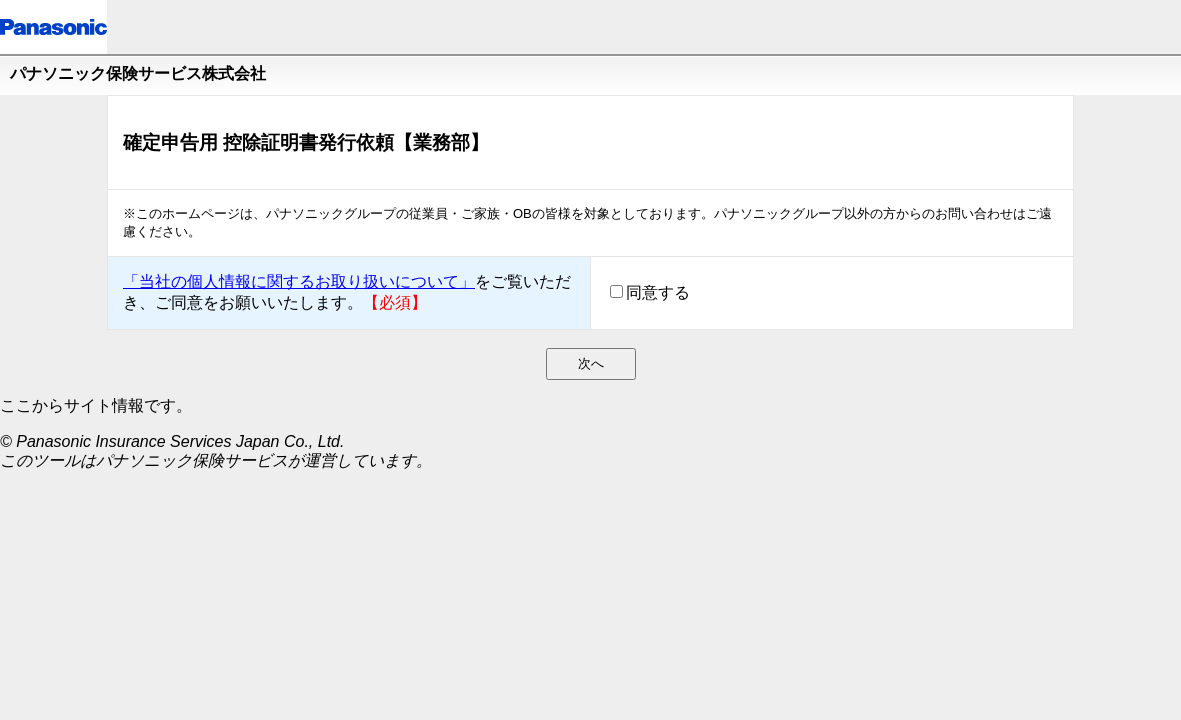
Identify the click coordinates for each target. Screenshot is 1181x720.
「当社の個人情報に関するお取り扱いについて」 (299, 281)
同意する (658, 292)
